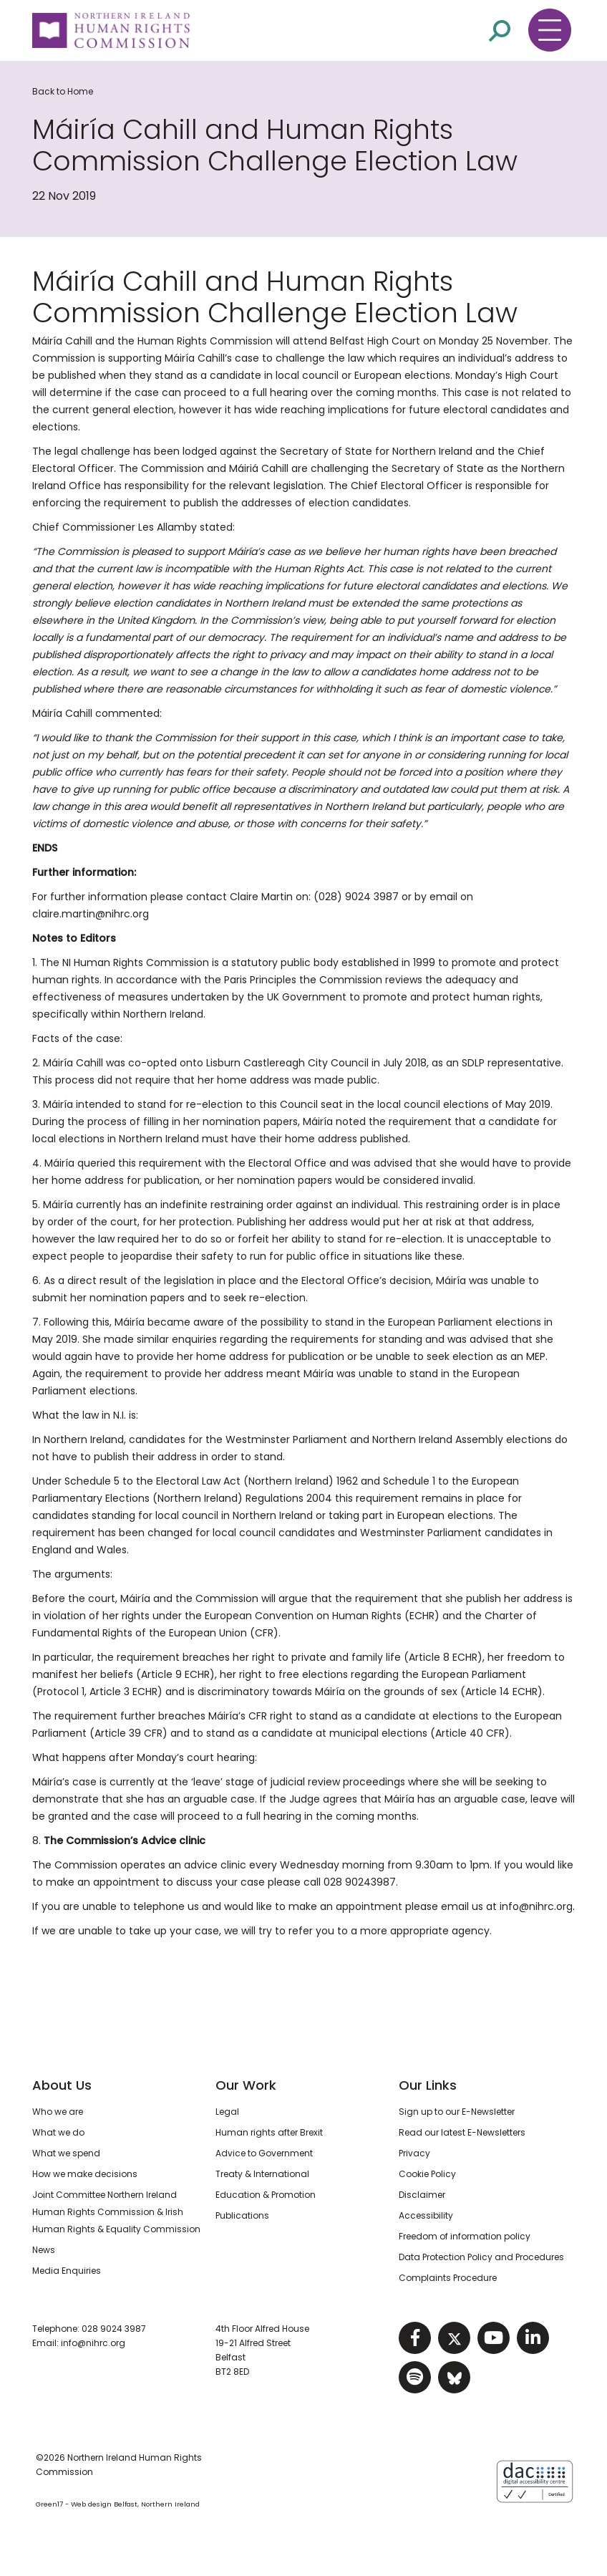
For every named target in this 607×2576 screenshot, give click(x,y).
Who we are (57, 2111)
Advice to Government (264, 2153)
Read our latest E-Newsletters (462, 2132)
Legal (227, 2111)
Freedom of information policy (464, 2236)
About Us (62, 2085)
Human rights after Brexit (269, 2132)
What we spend (66, 2153)
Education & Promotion (265, 2195)
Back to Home (62, 91)
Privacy (414, 2153)
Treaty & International (262, 2174)
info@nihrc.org (93, 2343)
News (43, 2250)
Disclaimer (422, 2195)
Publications (242, 2215)
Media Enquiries (66, 2270)
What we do (58, 2132)
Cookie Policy (427, 2174)
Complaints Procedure (448, 2278)
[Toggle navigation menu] (550, 30)
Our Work (245, 2085)
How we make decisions (84, 2174)
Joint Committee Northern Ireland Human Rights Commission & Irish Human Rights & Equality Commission (116, 2212)
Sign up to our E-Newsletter (457, 2111)
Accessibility (426, 2215)
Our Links (428, 2085)
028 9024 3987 (114, 2328)
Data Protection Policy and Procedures (481, 2257)
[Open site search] (499, 29)
